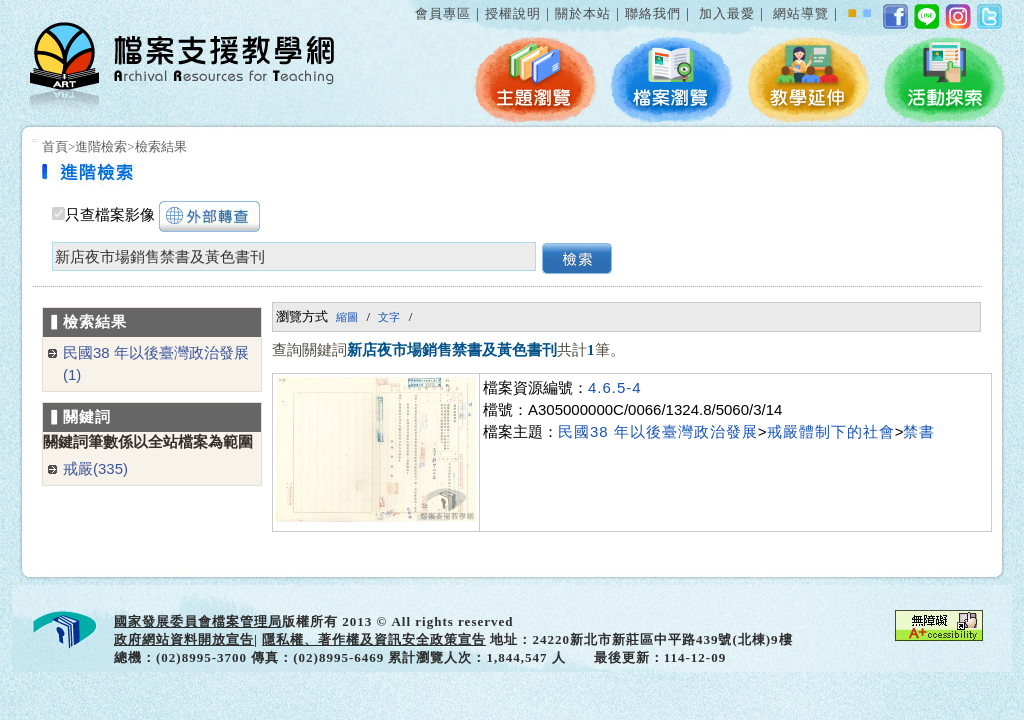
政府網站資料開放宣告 (184, 639)
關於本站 (583, 13)
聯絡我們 (653, 13)
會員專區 (443, 13)
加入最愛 (727, 13)
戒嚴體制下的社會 (831, 431)
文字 (389, 317)
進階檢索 (101, 146)
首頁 (55, 146)
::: (411, 3)
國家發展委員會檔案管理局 (198, 621)
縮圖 (347, 317)
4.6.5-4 (615, 387)
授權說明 (513, 13)
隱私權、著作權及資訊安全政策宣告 (374, 639)
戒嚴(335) (95, 468)
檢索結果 (161, 146)
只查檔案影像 (110, 215)
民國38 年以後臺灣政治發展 (658, 431)
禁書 (919, 431)
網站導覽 (801, 13)
